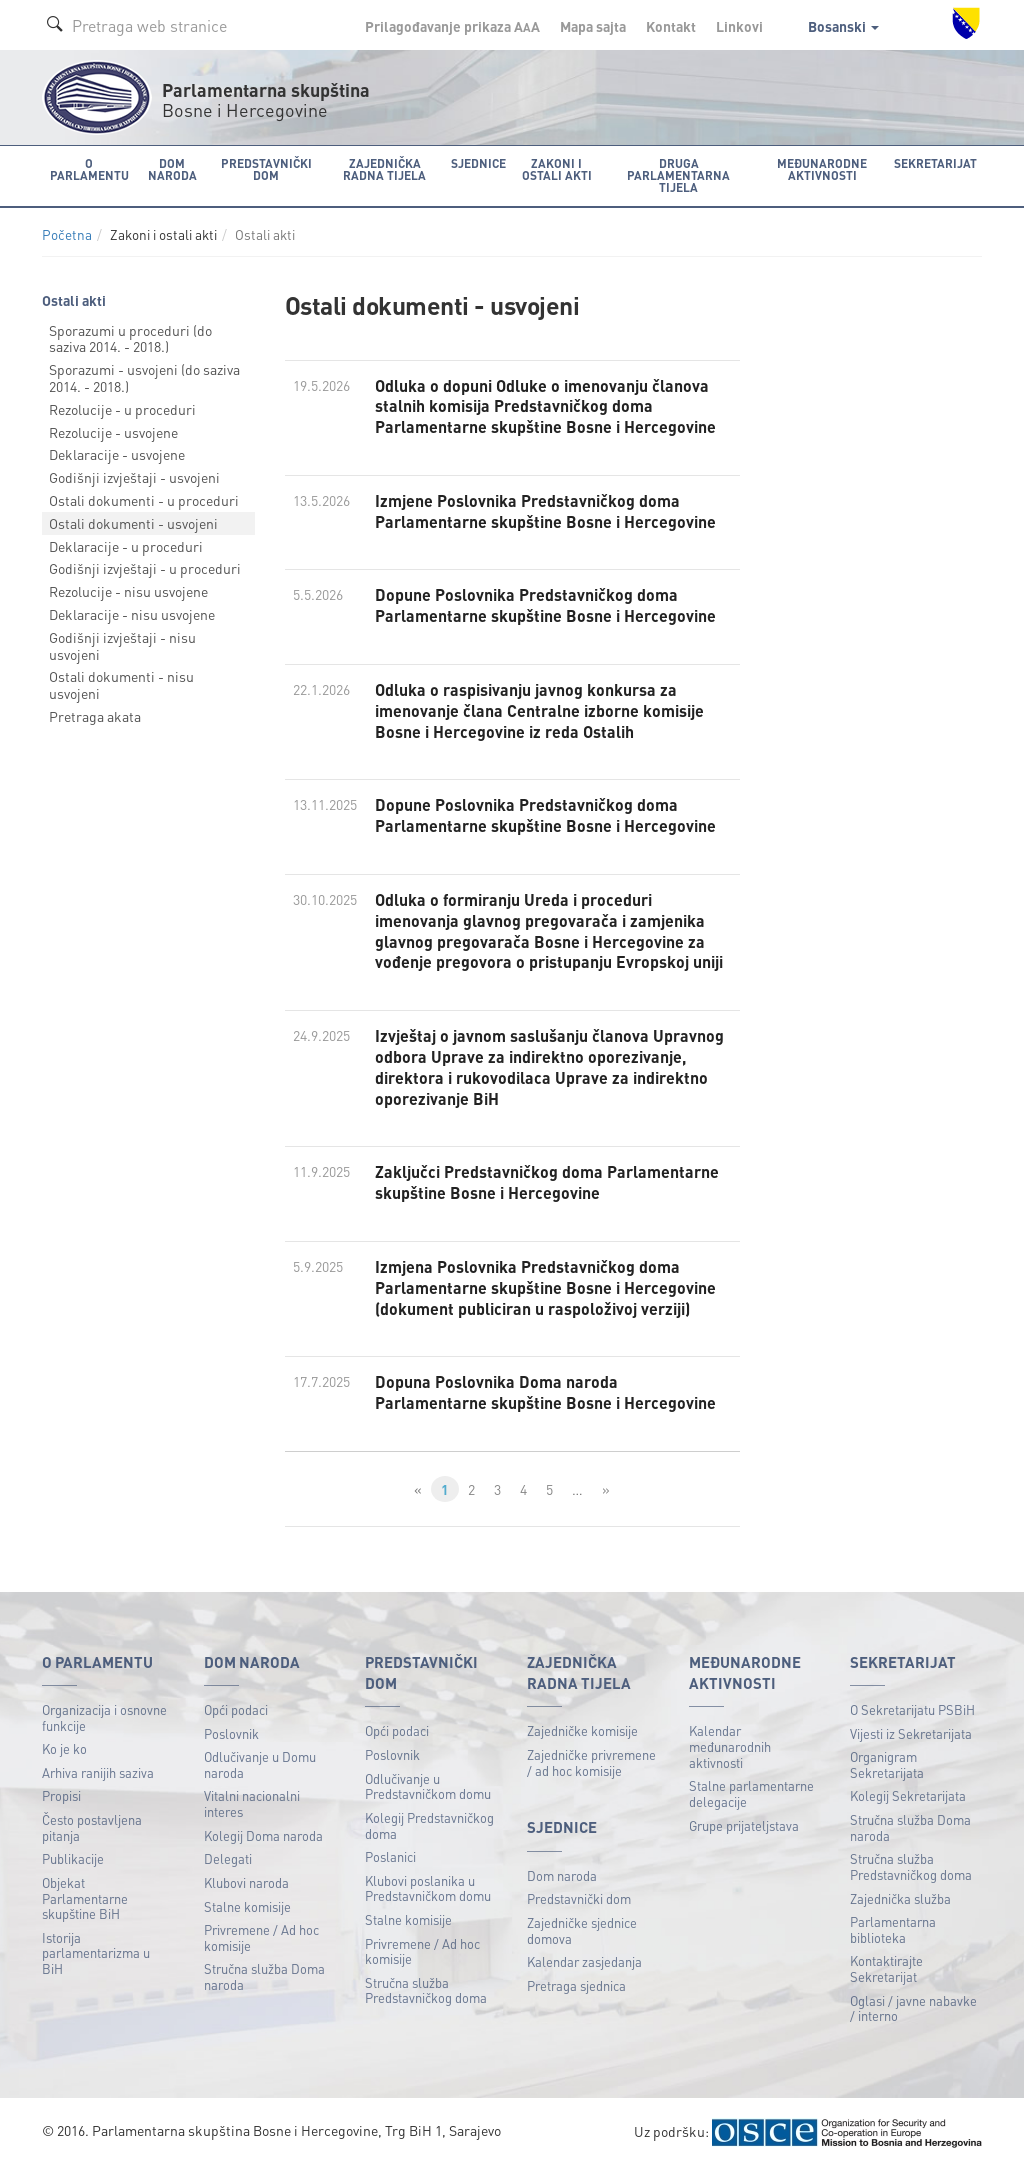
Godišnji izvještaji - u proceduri (145, 568)
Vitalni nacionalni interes (252, 1803)
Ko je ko (64, 1748)
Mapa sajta (593, 26)
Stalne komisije (247, 1906)
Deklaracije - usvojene (117, 454)
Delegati (228, 1858)
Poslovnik (231, 1733)
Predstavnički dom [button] (266, 169)
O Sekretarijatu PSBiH (912, 1709)
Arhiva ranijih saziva (98, 1772)
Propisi (61, 1795)
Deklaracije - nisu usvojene (132, 614)
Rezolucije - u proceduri (122, 409)
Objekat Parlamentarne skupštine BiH (85, 1898)
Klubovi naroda (246, 1882)
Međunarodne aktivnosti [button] (822, 169)
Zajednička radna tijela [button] (384, 169)
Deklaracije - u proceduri (126, 546)
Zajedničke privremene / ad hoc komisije (591, 1762)
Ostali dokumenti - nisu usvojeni (121, 684)
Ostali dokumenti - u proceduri (144, 500)
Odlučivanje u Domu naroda (260, 1764)
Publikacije (73, 1858)
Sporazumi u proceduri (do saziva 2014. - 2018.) (130, 338)
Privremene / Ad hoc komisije (261, 1937)
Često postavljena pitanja (92, 1827)
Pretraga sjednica (576, 1985)
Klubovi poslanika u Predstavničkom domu (428, 1888)
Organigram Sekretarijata (887, 1764)
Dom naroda (562, 1875)
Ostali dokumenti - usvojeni (133, 523)
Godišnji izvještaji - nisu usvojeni (122, 645)
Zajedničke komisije (582, 1730)
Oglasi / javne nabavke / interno (913, 2008)
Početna (67, 234)
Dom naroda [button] (172, 169)
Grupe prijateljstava (744, 1825)
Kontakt (671, 26)
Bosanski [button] (843, 26)
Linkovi (739, 26)
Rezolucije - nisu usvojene (128, 591)
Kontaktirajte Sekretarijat (886, 1968)
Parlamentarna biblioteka (893, 1929)
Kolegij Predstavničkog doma (429, 1825)
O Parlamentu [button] (89, 169)
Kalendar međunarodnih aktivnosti (730, 1746)
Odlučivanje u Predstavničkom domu (428, 1786)
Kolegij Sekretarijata (908, 1795)
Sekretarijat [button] (935, 163)
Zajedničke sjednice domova (582, 1930)
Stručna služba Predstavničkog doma (426, 1990)
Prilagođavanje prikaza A (452, 26)
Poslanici (390, 1856)
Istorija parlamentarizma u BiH (96, 1953)
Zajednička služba (900, 1898)
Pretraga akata (95, 716)
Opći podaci (236, 1709)
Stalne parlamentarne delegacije (751, 1793)
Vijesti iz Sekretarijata (911, 1733)
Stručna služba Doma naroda (264, 1976)
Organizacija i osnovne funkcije (104, 1717)
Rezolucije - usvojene (113, 432)
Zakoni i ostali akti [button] (557, 169)
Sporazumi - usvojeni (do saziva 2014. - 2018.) (144, 377)
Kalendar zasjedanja (584, 1961)
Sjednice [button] (478, 163)
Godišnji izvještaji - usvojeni (134, 477)
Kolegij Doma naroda (263, 1835)
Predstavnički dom (579, 1898)
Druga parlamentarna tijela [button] (678, 175)
